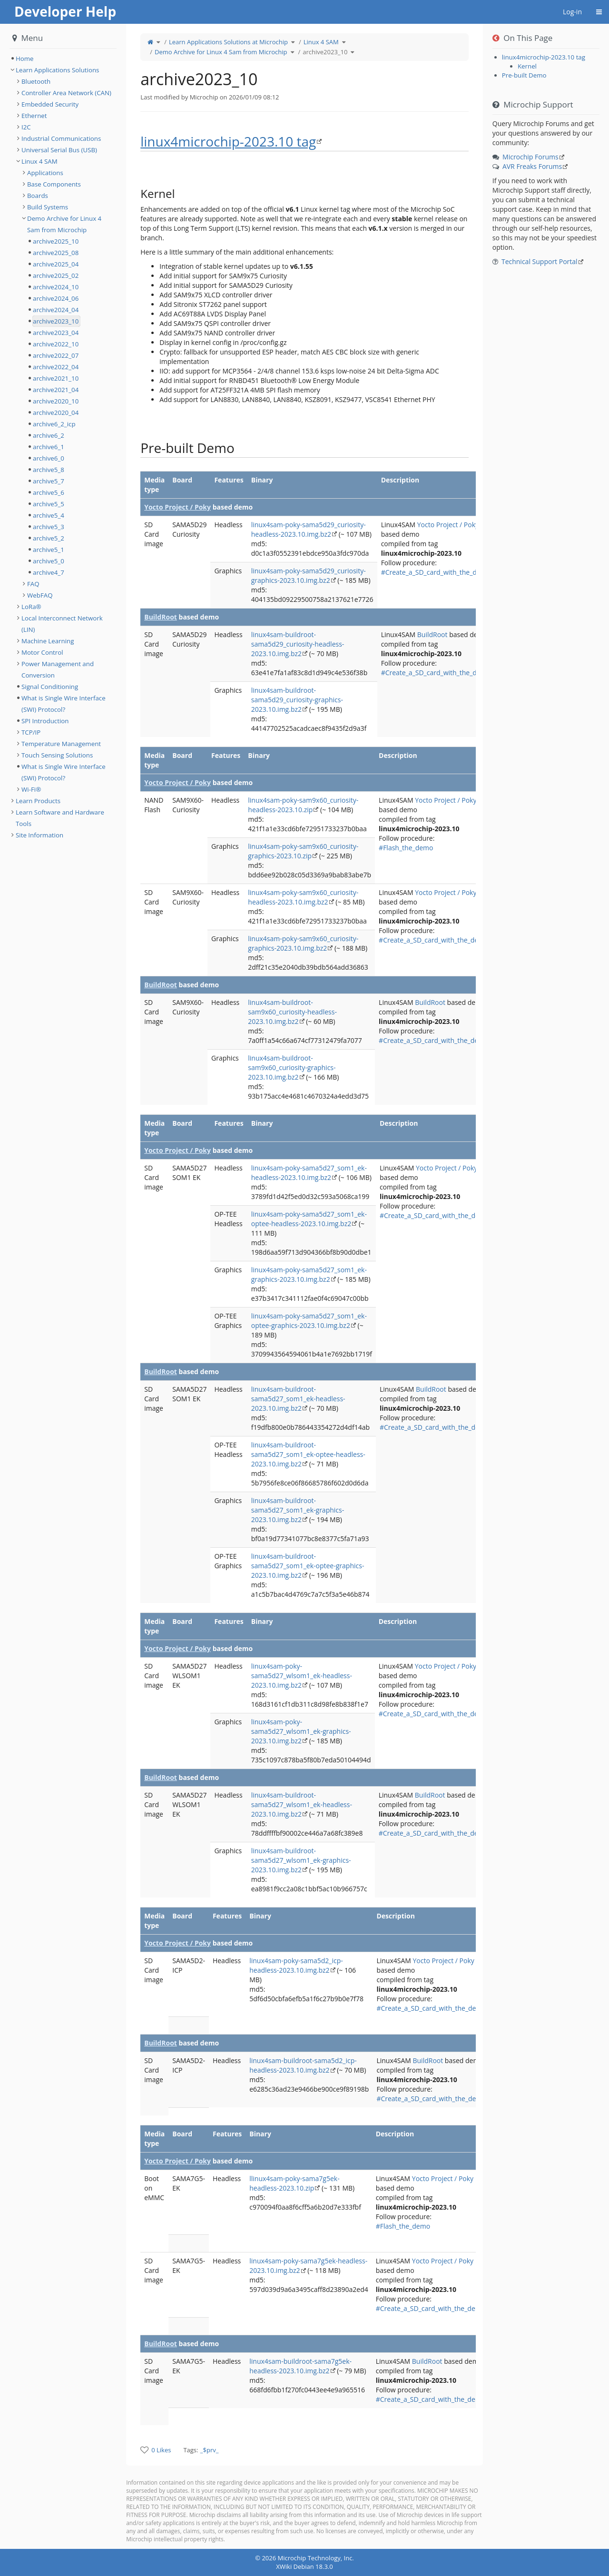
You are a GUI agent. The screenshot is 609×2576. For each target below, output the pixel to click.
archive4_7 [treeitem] (48, 572)
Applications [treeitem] (45, 172)
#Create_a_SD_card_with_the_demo (436, 572)
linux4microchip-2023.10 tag (228, 141)
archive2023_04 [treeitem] (56, 332)
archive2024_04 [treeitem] (56, 309)
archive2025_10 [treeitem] (56, 241)
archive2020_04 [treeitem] (56, 412)
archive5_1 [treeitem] (48, 549)
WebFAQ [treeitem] (40, 595)
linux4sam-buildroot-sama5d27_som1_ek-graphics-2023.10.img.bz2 (297, 1510)
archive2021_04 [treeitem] (56, 389)
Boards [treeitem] (37, 195)
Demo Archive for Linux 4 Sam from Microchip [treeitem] (64, 224)
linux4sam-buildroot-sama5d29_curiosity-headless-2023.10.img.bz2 (297, 644)
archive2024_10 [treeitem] (56, 287)
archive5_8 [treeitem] (48, 469)
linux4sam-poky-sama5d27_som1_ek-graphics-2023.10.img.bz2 (309, 1274)
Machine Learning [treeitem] (47, 641)
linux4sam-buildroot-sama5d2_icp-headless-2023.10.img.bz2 (303, 2065)
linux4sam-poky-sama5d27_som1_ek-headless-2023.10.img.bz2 (309, 1172)
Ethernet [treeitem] (34, 115)
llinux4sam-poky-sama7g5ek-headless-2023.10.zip (294, 2183)
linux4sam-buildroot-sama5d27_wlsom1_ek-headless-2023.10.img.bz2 (301, 1804)
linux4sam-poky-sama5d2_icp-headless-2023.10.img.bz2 (296, 1965)
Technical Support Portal (539, 261)
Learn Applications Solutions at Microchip (228, 42)
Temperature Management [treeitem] (61, 743)
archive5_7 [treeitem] (48, 481)
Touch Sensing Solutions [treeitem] (57, 755)
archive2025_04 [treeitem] (56, 264)
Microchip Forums (530, 156)
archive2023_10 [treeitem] (56, 321)
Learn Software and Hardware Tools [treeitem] (60, 818)
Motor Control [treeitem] (42, 652)
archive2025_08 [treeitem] (56, 252)
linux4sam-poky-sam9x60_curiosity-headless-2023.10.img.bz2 (303, 897)
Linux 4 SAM (321, 42)
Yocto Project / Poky (177, 506)
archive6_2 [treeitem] (48, 435)
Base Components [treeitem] (54, 184)
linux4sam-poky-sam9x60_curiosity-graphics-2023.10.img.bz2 (303, 943)
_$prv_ (209, 2450)
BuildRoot (160, 616)
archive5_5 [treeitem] (48, 504)
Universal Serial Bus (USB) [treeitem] (59, 150)
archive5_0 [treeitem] (48, 561)
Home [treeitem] (25, 58)
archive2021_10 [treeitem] (56, 378)
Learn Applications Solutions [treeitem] (57, 70)
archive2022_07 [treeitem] (56, 355)
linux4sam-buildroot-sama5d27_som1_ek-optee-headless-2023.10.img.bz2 (308, 1454)
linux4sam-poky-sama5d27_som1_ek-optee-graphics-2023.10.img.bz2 (309, 1320)
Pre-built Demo (524, 75)
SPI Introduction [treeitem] (45, 721)
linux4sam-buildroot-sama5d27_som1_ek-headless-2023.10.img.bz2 (298, 1399)
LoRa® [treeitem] (31, 606)
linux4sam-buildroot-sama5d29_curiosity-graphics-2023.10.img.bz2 (297, 700)
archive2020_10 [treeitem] (56, 401)
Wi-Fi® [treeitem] (31, 789)
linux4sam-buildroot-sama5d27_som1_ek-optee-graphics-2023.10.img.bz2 (307, 1566)
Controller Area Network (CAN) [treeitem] (66, 92)
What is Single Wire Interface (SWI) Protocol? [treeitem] (63, 704)
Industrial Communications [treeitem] (61, 138)
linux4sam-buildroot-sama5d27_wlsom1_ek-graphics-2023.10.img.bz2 (301, 1860)
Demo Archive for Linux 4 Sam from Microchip (221, 52)
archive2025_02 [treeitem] (56, 275)
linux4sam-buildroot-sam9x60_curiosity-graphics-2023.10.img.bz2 (291, 1067)
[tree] (63, 58)
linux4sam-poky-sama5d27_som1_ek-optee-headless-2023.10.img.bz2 (309, 1218)
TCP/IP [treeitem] (30, 732)
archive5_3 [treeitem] (48, 526)
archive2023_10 (325, 52)
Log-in (572, 11)
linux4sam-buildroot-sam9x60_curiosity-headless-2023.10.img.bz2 (292, 1012)
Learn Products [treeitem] (38, 800)
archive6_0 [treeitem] (48, 458)
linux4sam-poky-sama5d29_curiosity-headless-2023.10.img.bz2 (308, 529)
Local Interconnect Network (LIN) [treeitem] (62, 624)
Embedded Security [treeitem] (50, 104)
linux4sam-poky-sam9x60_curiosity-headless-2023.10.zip (303, 805)
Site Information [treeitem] (39, 835)
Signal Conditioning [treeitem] (49, 686)
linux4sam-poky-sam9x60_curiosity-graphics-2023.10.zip (303, 851)
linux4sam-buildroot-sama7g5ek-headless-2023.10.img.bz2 (300, 2366)
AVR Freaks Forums (532, 166)
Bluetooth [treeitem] (35, 81)
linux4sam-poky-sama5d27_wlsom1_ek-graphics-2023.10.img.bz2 (301, 1731)
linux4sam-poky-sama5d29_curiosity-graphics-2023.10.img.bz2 (308, 575)
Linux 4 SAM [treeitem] (39, 161)
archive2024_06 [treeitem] (56, 298)
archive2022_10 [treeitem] (56, 344)
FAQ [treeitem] (33, 584)
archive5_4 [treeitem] (48, 515)
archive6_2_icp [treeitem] (54, 424)
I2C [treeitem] (26, 127)
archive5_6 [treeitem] (48, 492)
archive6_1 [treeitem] (48, 446)
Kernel (527, 66)
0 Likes (161, 2450)
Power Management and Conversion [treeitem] (57, 669)
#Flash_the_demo (406, 847)
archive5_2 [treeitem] (48, 538)
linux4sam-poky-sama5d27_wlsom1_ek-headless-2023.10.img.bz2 (301, 1676)
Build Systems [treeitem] (47, 207)
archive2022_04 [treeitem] (56, 367)
